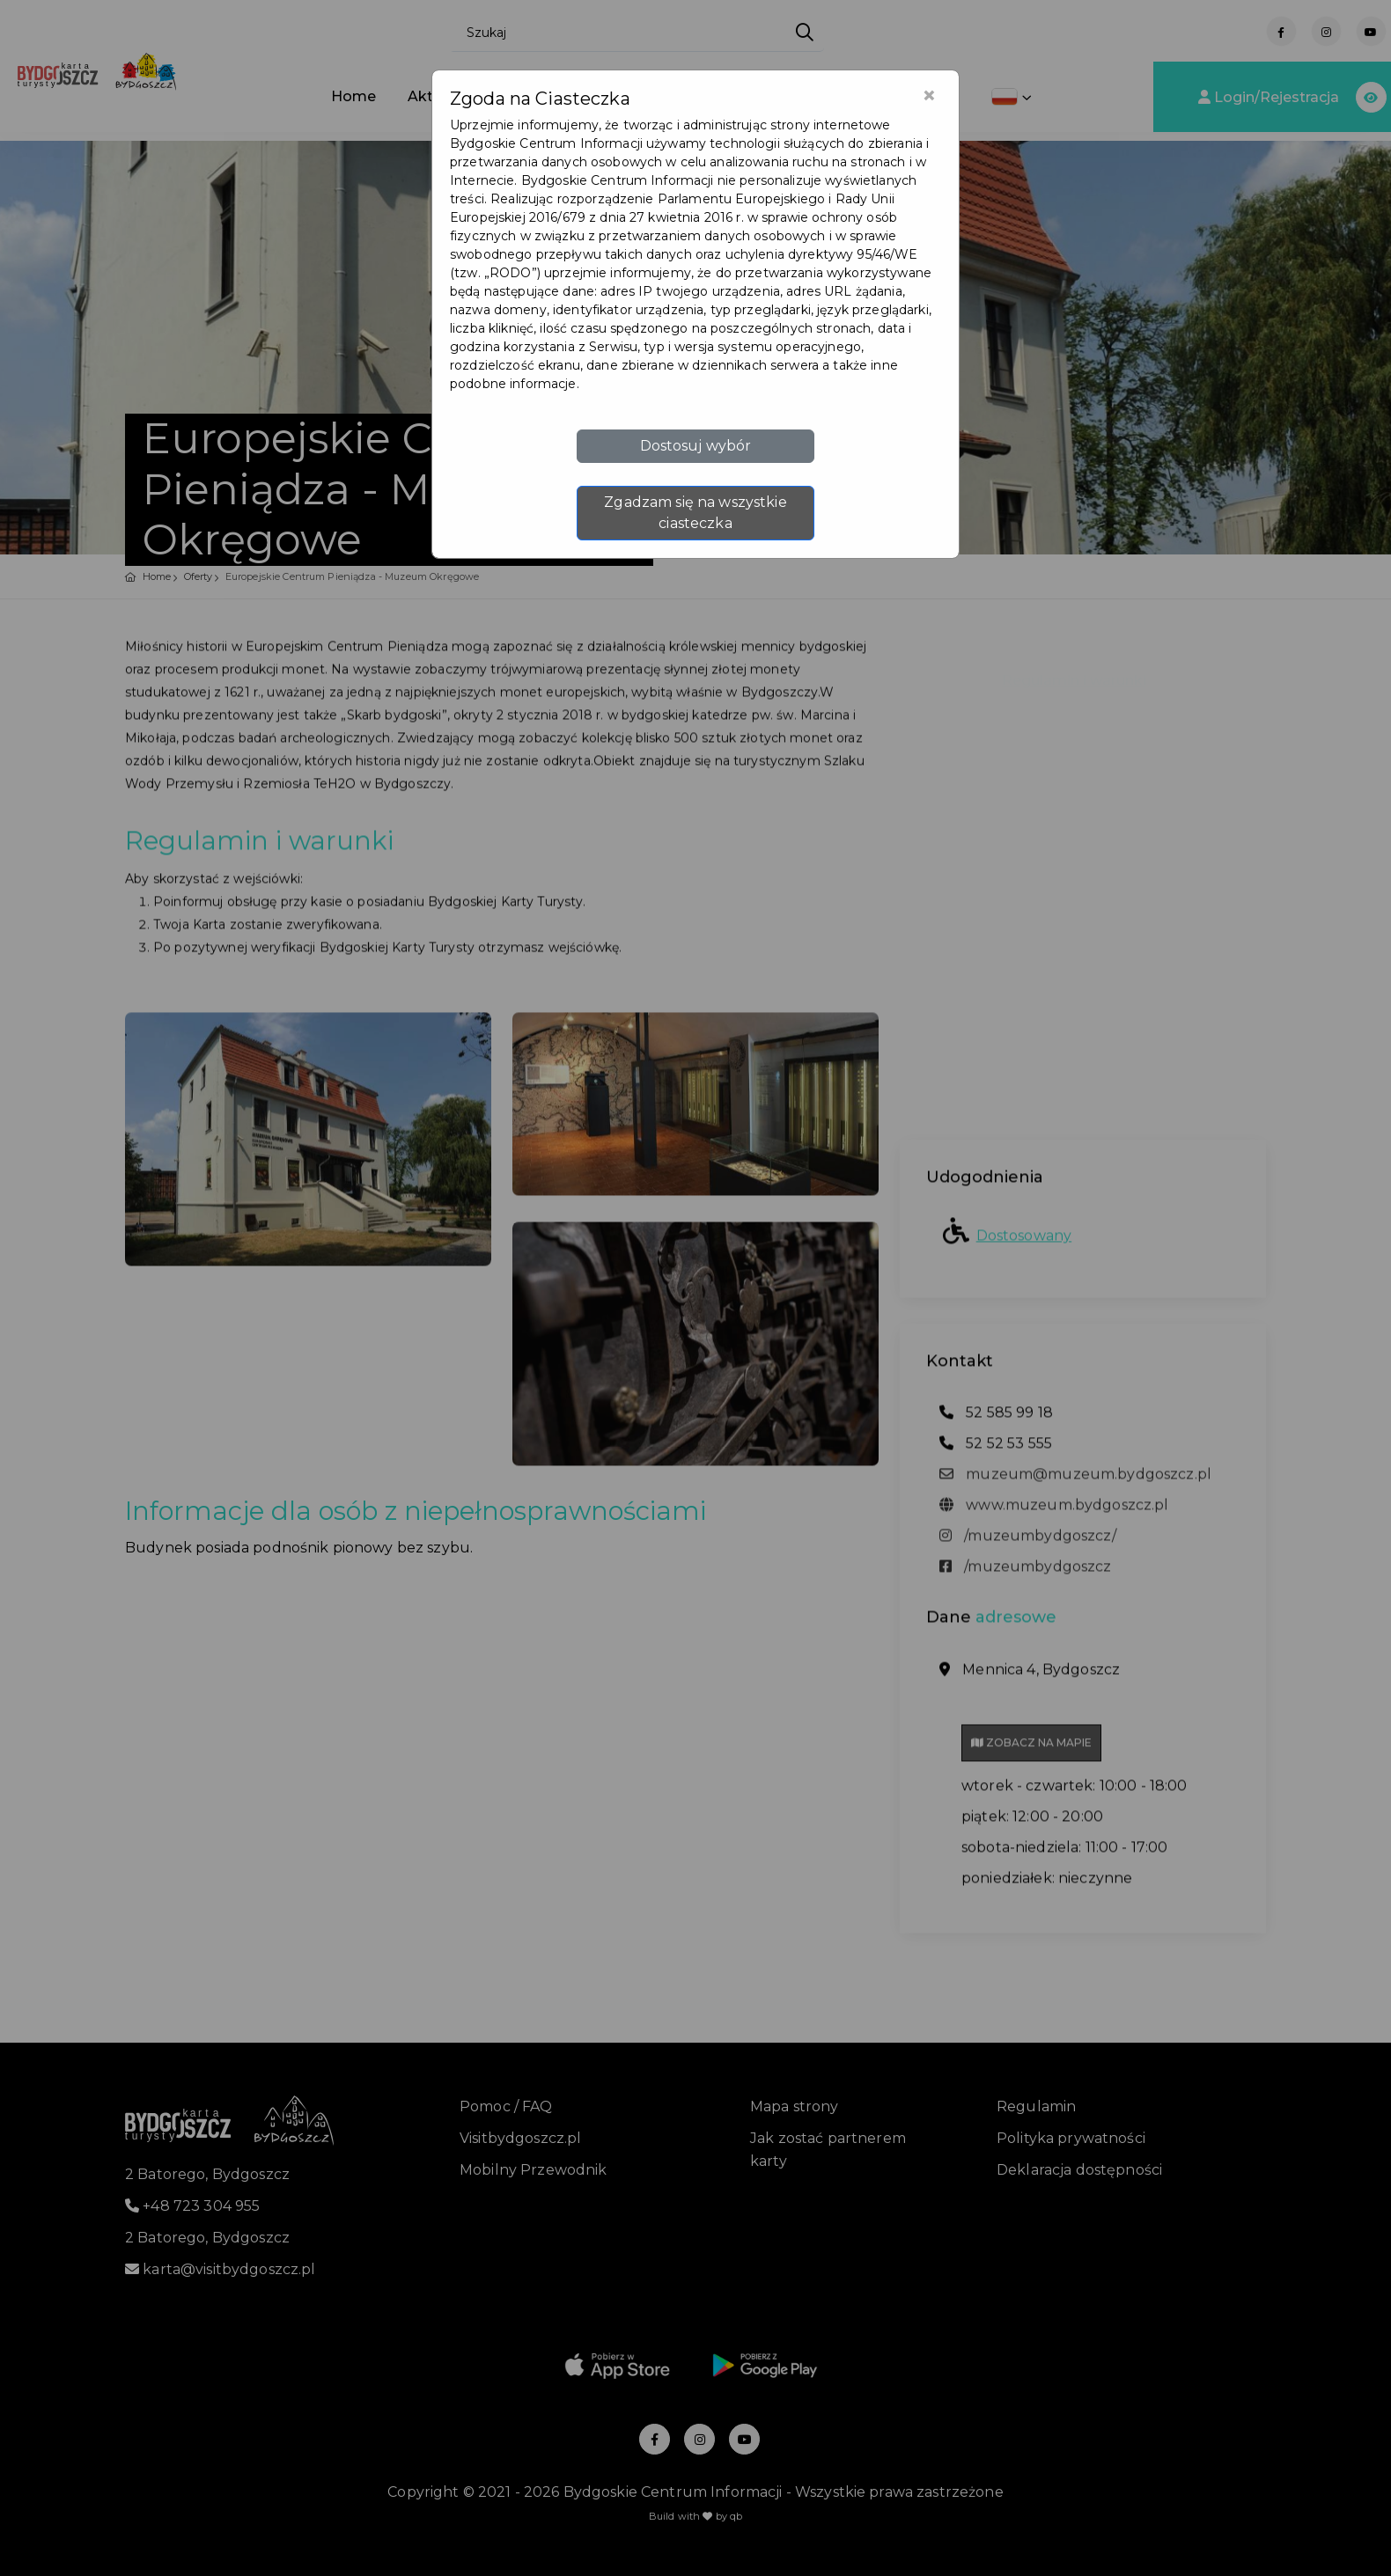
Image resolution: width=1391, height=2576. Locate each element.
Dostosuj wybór (696, 445)
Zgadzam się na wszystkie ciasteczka (695, 513)
